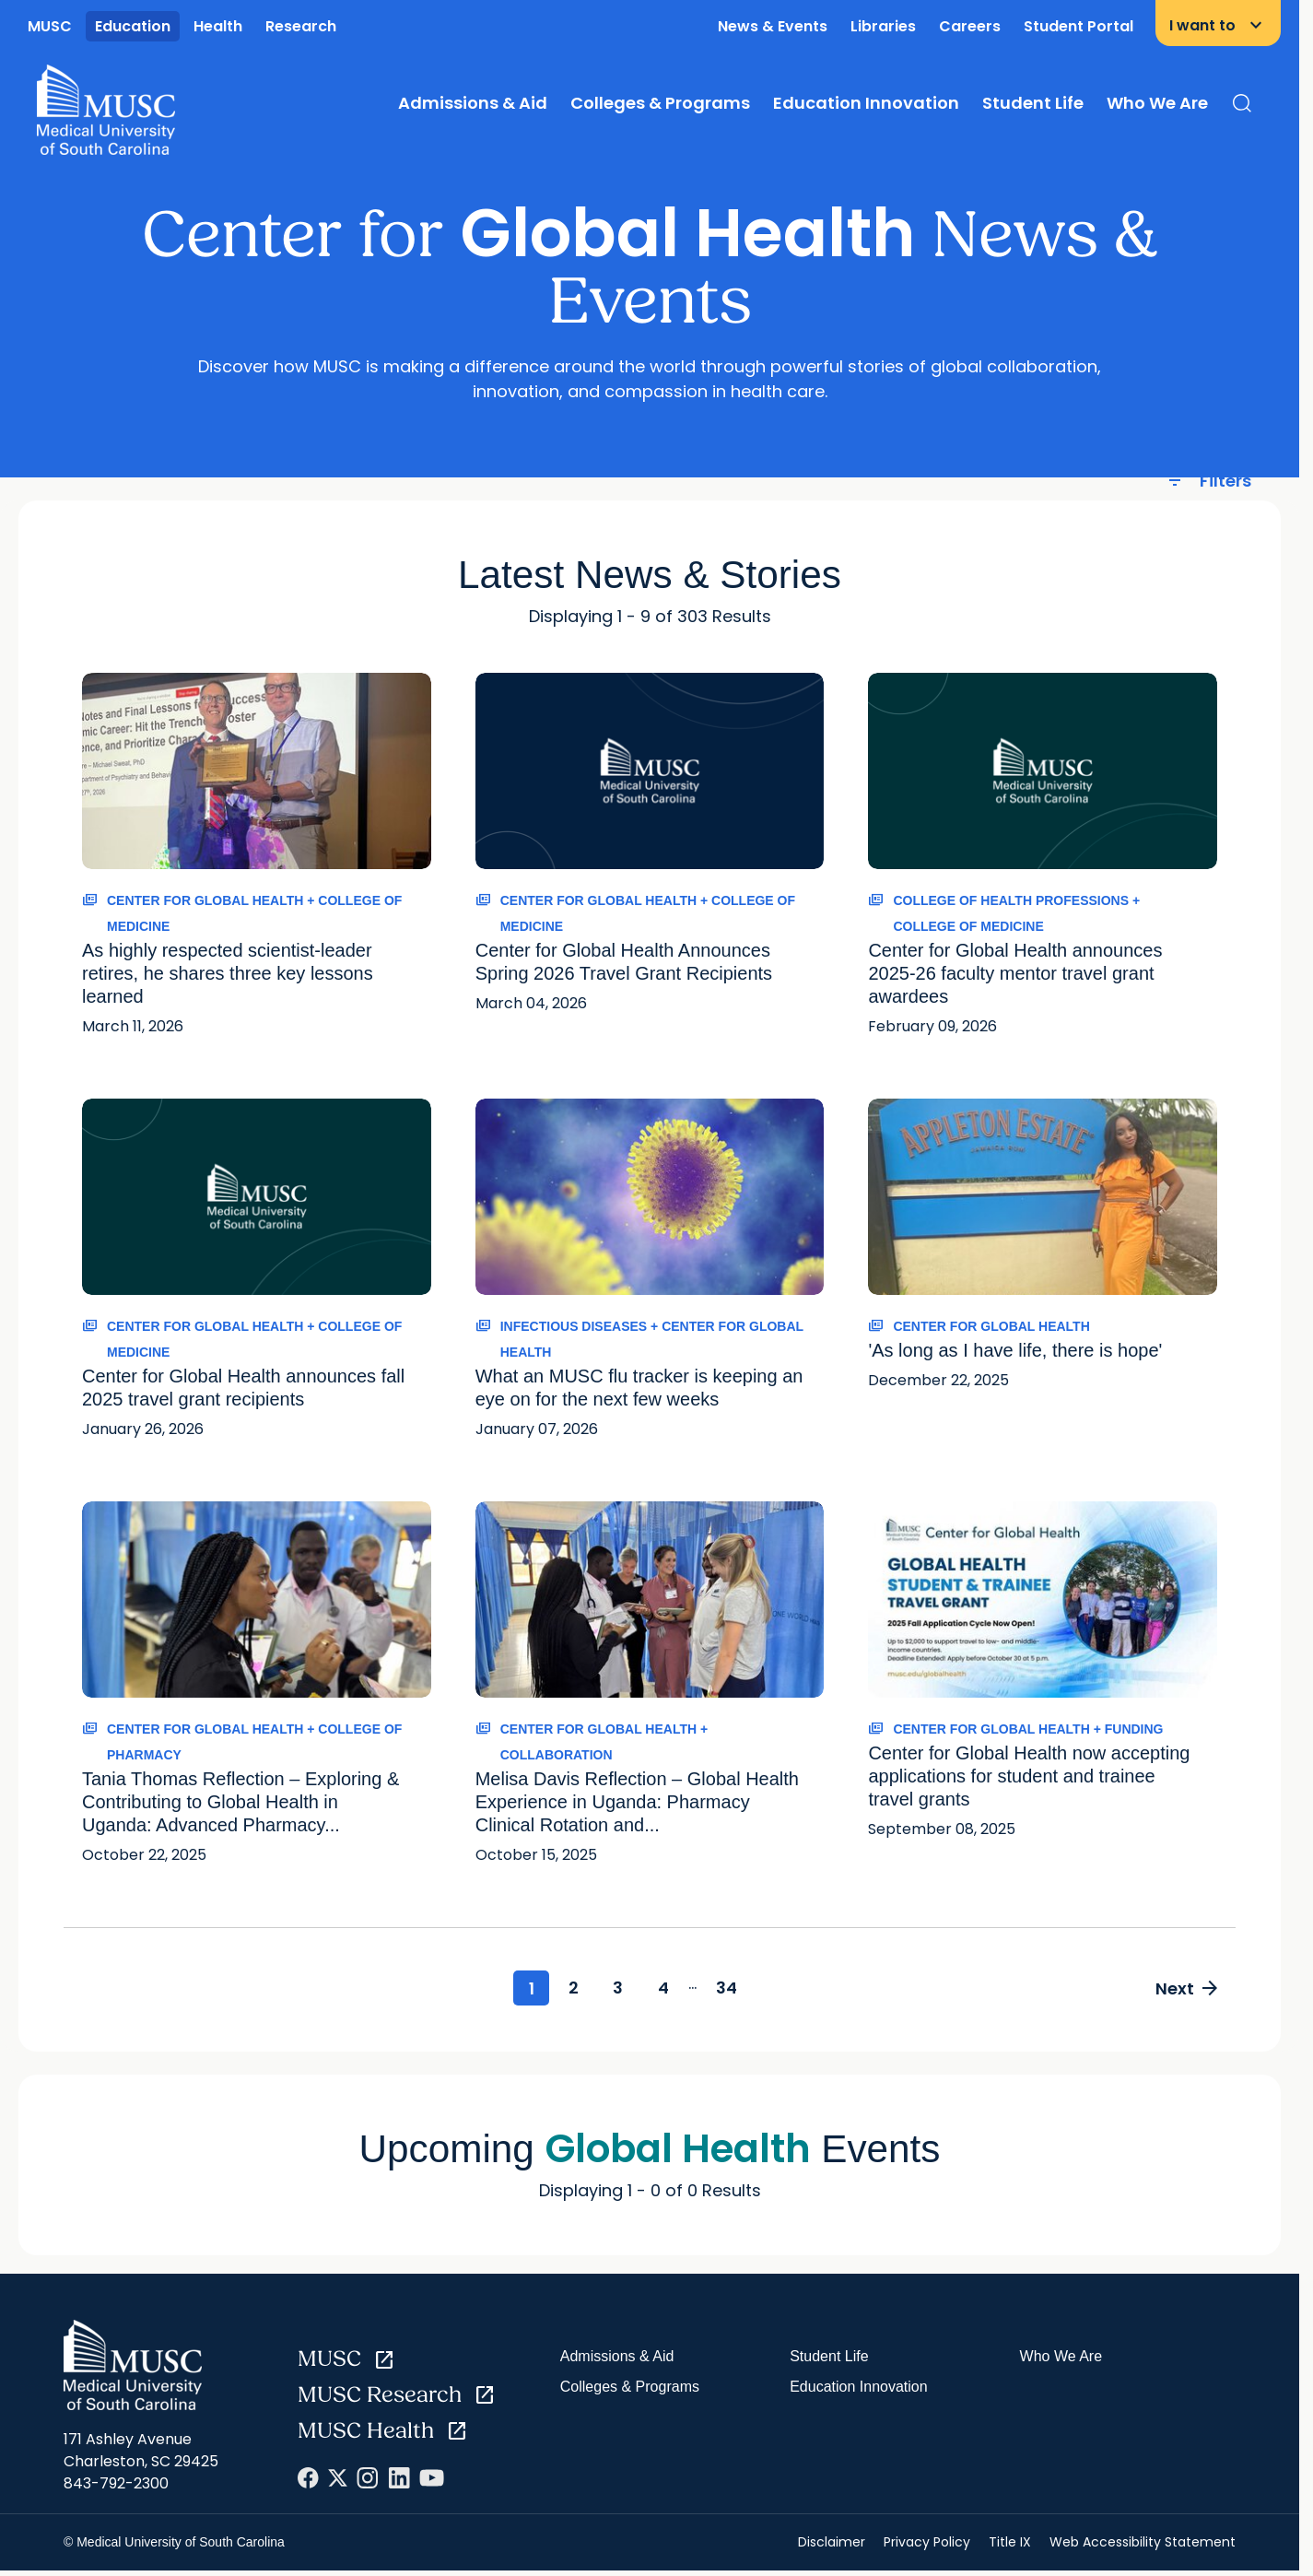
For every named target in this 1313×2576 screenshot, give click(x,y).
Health (217, 26)
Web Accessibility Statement (1142, 2544)
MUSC (50, 26)
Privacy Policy (927, 2544)
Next (1184, 1989)
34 (737, 1988)
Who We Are (1157, 102)
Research (300, 26)
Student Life (1033, 102)
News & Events (772, 26)
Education (132, 26)
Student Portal (1078, 26)
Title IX (1010, 2544)
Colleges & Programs (660, 102)
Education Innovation (866, 102)
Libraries (883, 26)
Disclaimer (831, 2544)
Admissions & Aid (472, 102)
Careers (970, 26)
